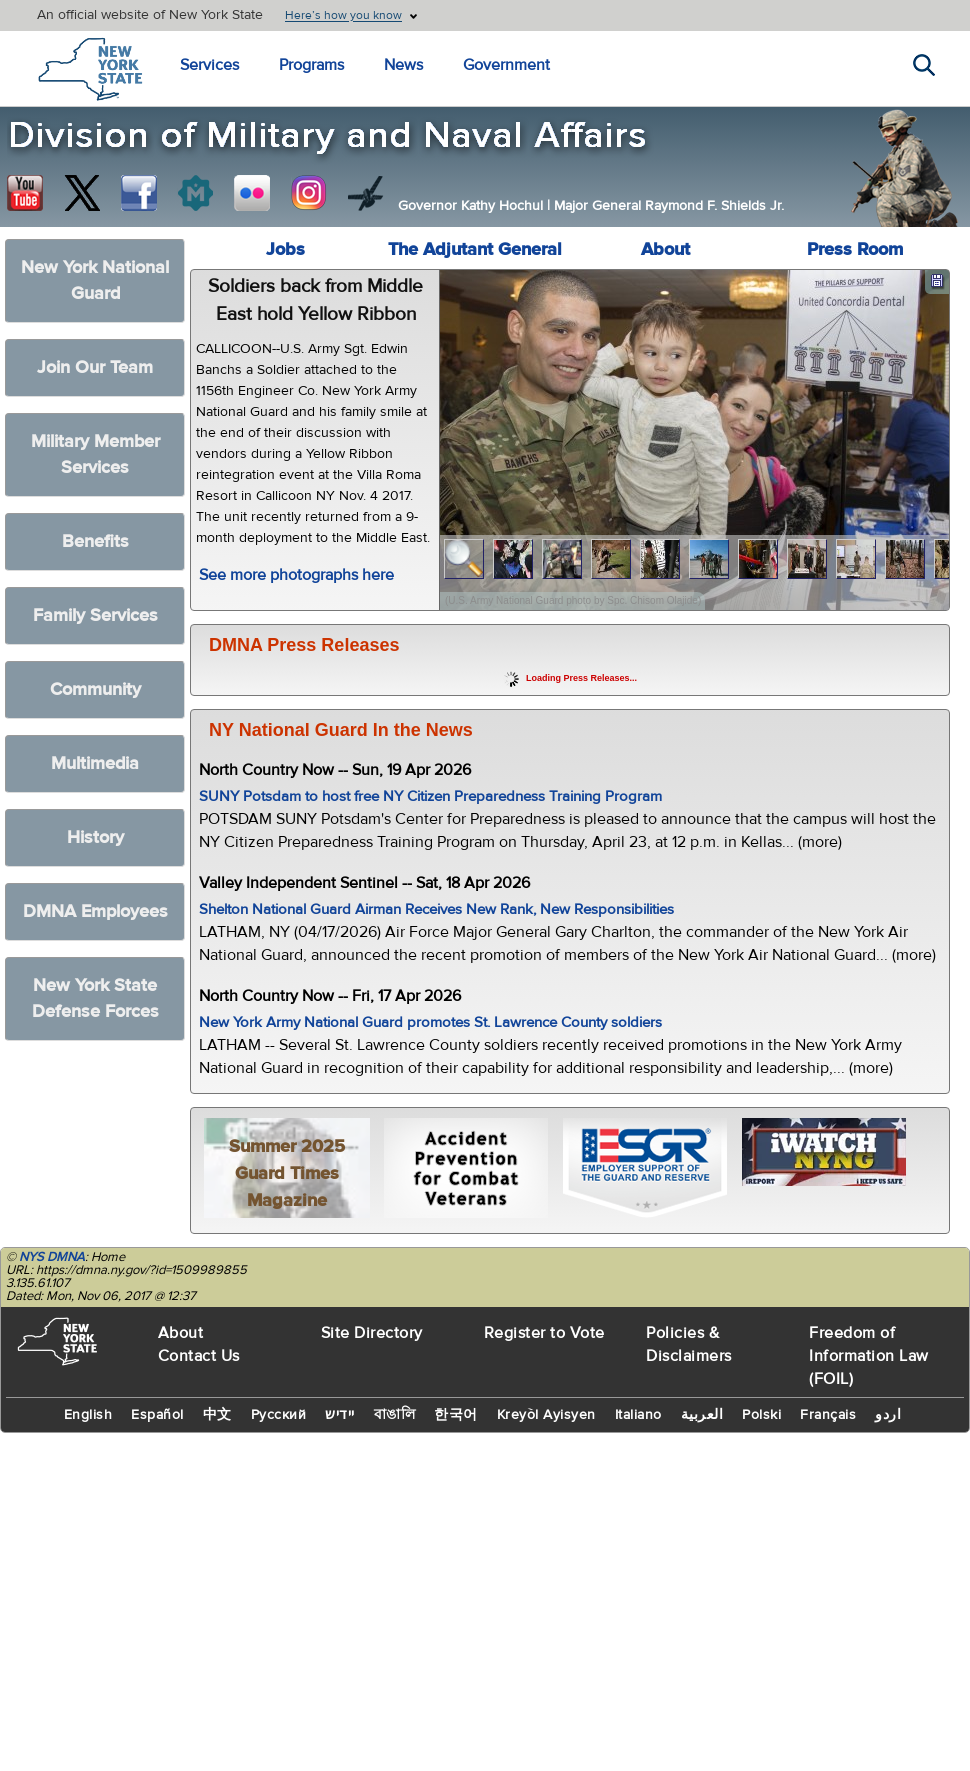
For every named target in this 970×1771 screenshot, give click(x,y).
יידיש (340, 1415)
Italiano (638, 1415)
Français (828, 1415)
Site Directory (372, 1333)
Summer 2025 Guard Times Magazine (287, 1173)
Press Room (855, 249)
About (665, 249)
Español (157, 1415)
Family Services (95, 615)
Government (506, 65)
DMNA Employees (95, 911)
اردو (888, 1415)
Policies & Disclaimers (689, 1344)
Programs (311, 65)
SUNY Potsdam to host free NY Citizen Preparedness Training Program (430, 796)
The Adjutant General (475, 249)
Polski (761, 1415)
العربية (702, 1415)
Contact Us (199, 1356)
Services (209, 65)
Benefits (95, 541)
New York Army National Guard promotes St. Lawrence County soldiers (430, 1022)
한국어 (456, 1415)
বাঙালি (395, 1415)
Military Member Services (95, 454)
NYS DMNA (52, 1257)
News (403, 65)
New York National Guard (95, 280)
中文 (217, 1415)
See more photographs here (296, 575)
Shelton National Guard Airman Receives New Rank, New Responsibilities (436, 909)
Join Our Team (95, 367)
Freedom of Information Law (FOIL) (869, 1356)
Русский (279, 1415)
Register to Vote (544, 1333)
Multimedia (95, 763)
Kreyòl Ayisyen (546, 1415)
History (95, 837)
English (88, 1415)
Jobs (285, 249)
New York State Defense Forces (95, 998)
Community (95, 689)
